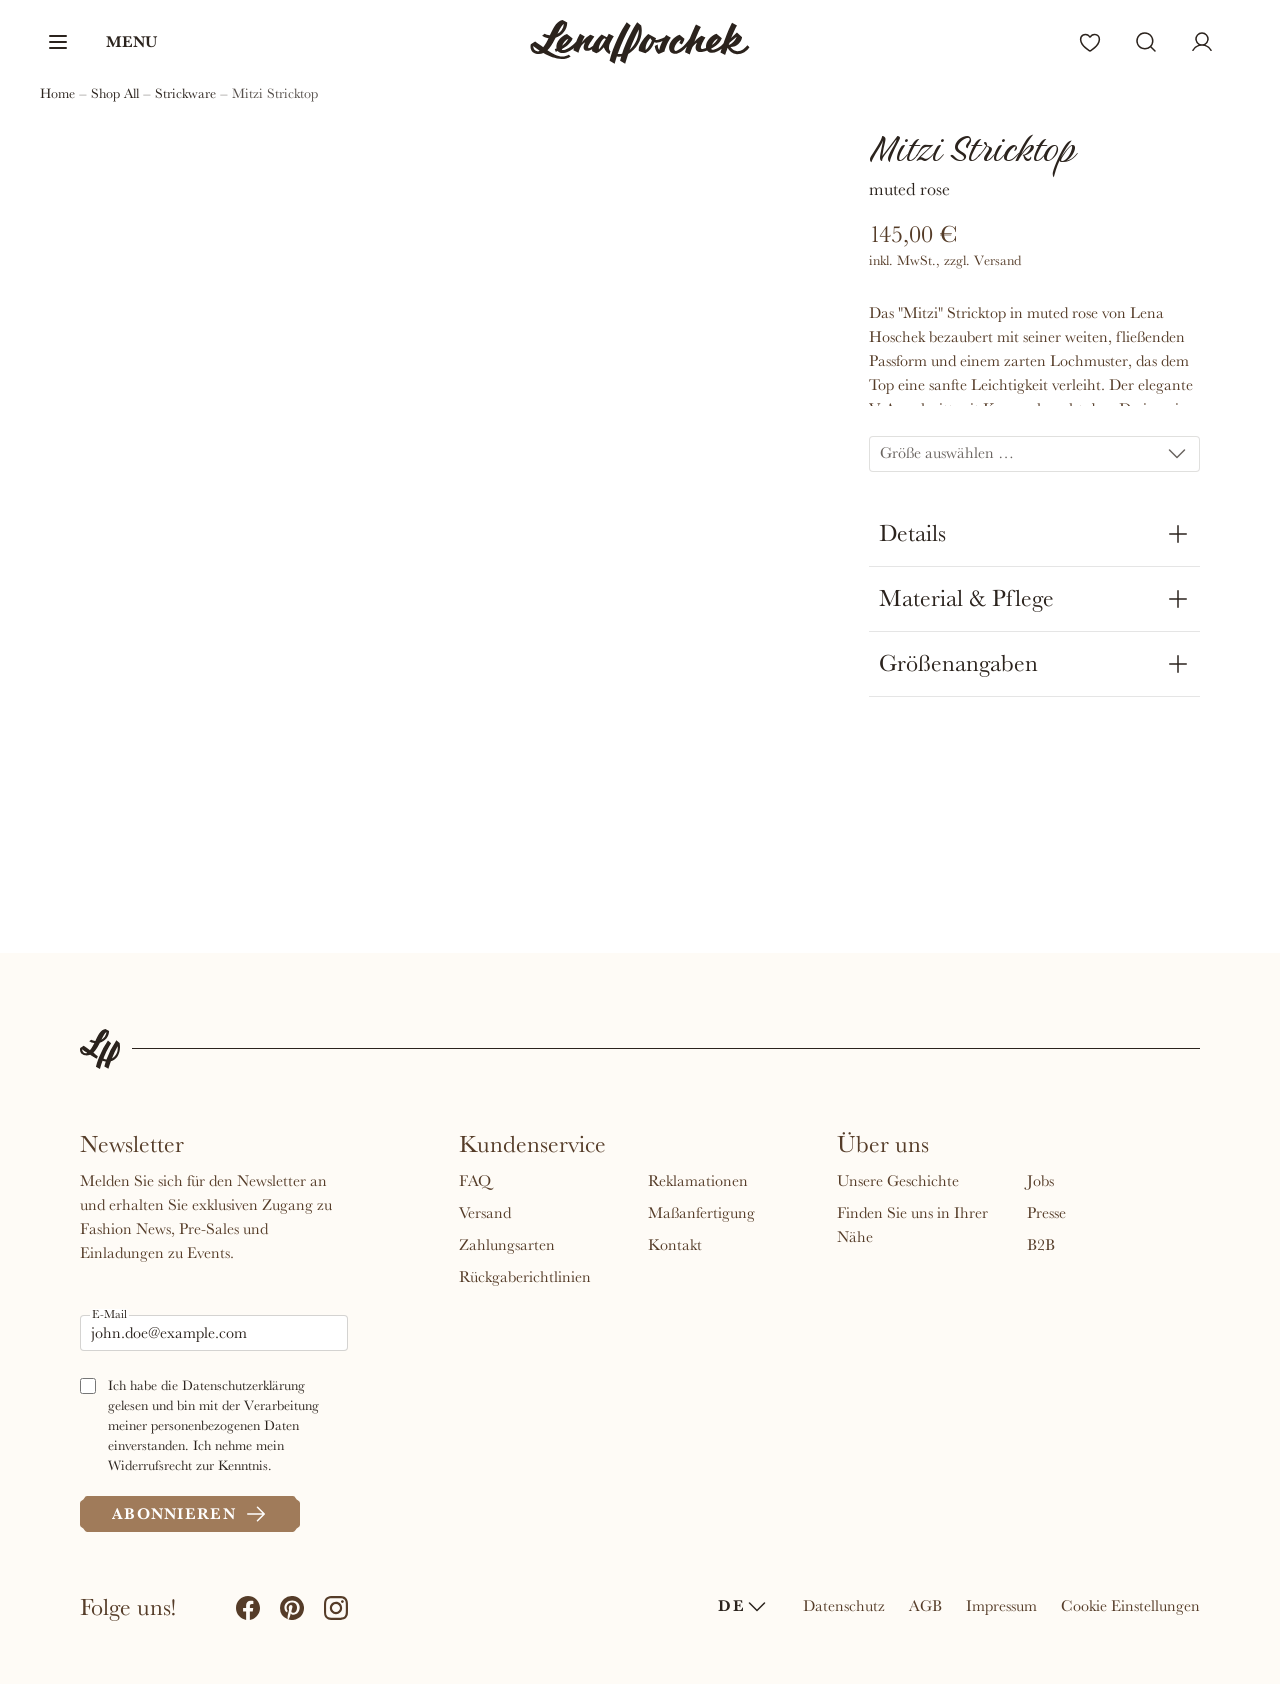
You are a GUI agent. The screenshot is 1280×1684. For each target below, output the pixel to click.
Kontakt (675, 1245)
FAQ (475, 1181)
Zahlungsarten (507, 1245)
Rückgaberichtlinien (525, 1277)
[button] (101, 42)
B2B (1041, 1245)
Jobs (1040, 1181)
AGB (925, 1606)
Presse (1046, 1213)
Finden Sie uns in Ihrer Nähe (912, 1225)
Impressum (1001, 1606)
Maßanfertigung (701, 1213)
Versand (485, 1213)
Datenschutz (844, 1606)
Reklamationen (698, 1181)
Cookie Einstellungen (1130, 1606)
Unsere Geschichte (898, 1181)
